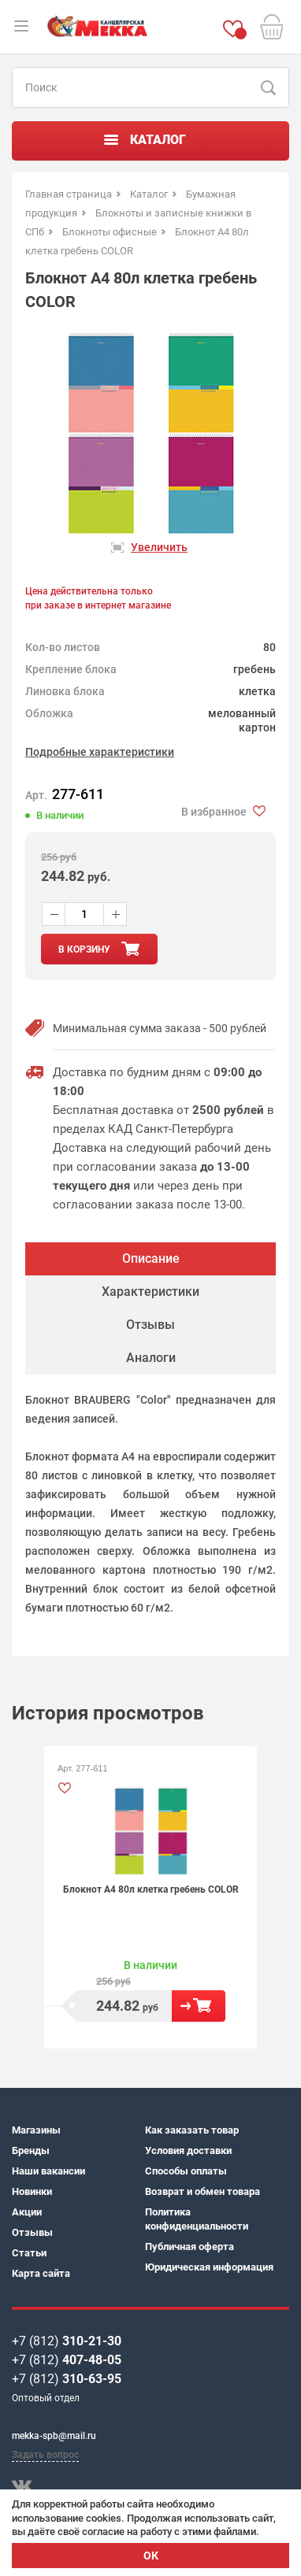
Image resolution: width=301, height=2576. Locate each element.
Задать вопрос (45, 2454)
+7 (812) (66, 2341)
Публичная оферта (189, 2246)
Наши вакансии (48, 2171)
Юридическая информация (209, 2267)
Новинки (32, 2191)
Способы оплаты (186, 2171)
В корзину (198, 2006)
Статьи (29, 2253)
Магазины (36, 2130)
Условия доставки (188, 2150)
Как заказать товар (192, 2130)
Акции (27, 2212)
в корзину (84, 949)
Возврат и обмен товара (202, 2191)
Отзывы (32, 2232)
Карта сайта (41, 2273)
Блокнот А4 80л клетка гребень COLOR (151, 1889)
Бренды (31, 2150)
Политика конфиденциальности (196, 2219)
